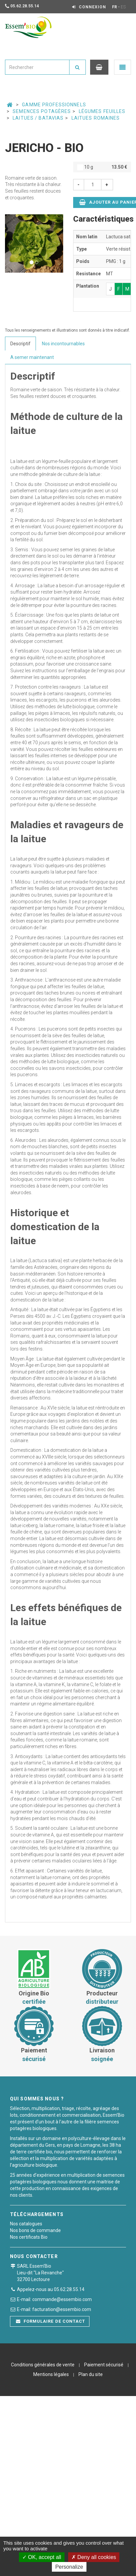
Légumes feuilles (102, 111)
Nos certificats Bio (29, 2237)
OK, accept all (41, 2557)
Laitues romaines (95, 118)
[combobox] (37, 67)
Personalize (69, 2567)
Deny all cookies (93, 2557)
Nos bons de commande (35, 2230)
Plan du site (90, 2374)
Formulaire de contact (50, 2321)
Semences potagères (42, 111)
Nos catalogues (26, 2223)
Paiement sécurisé (103, 2364)
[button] (9, 243)
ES (123, 7)
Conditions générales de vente (42, 2364)
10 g (102, 167)
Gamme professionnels (54, 104)
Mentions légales (51, 2374)
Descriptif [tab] (20, 343)
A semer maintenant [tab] (32, 357)
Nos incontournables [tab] (63, 343)
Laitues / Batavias (38, 118)
